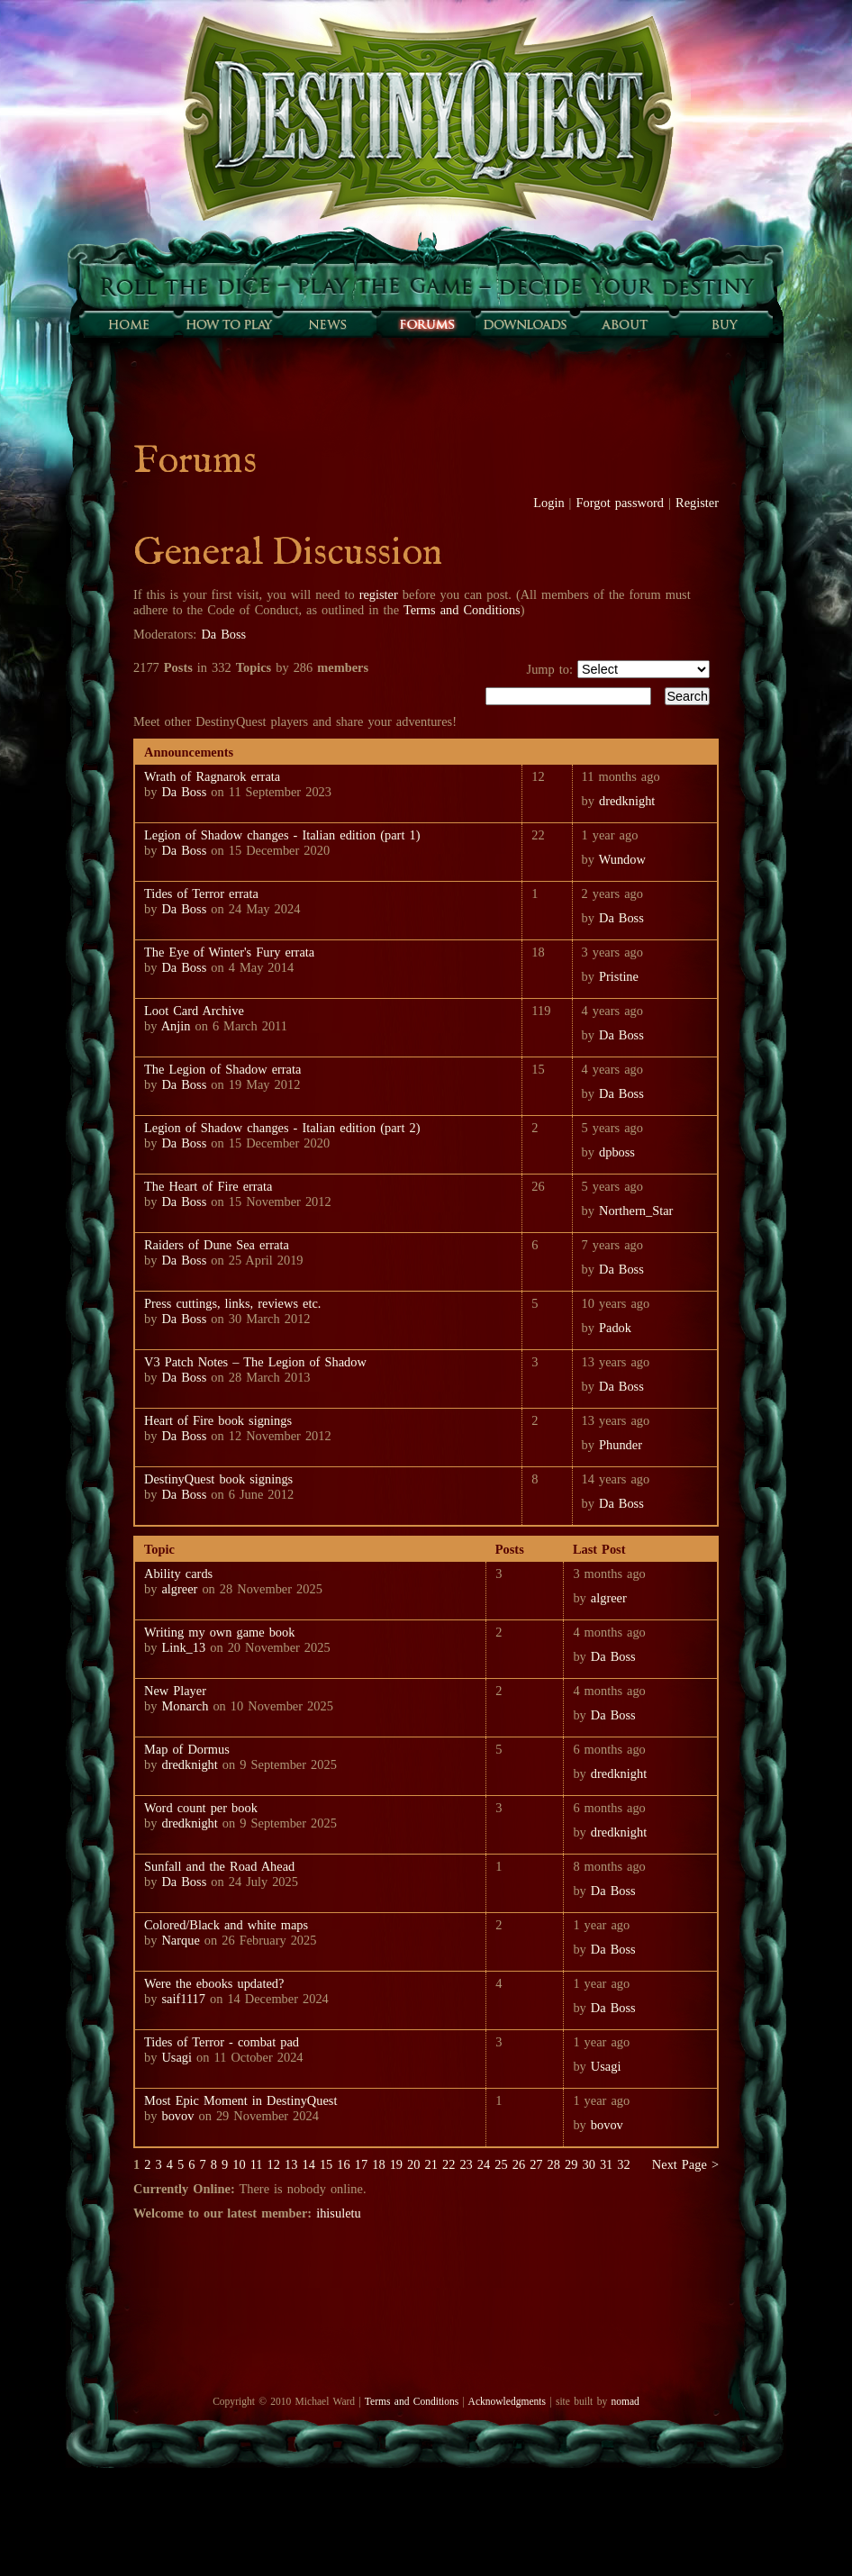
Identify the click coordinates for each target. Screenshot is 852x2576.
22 (448, 2164)
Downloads (525, 324)
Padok (615, 1327)
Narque (180, 1940)
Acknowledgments (507, 2401)
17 (361, 2164)
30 (588, 2164)
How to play (227, 324)
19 (396, 2164)
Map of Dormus (187, 1749)
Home (128, 324)
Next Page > (685, 2164)
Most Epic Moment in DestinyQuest (240, 2100)
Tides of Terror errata (201, 893)
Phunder (620, 1445)
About (624, 324)
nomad (625, 2401)
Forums (426, 324)
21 (431, 2164)
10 (238, 2164)
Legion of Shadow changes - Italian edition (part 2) (282, 1127)
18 (378, 2164)
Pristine (619, 976)
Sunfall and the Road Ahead (219, 1866)
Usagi (176, 2057)
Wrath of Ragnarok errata (212, 776)
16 (343, 2164)
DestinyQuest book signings (218, 1479)
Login (548, 502)
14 (308, 2164)
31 (606, 2164)
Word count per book (201, 1807)
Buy (723, 324)
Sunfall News (326, 324)
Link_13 (183, 1647)
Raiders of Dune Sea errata (216, 1245)
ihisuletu (338, 2213)
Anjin (176, 1026)
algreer (179, 1589)
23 (465, 2164)
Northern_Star (636, 1210)
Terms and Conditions (462, 610)
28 (554, 2164)
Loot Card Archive (194, 1010)
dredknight (627, 801)
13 (291, 2164)
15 (326, 2164)
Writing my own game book (219, 1632)
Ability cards (178, 1573)
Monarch (184, 1706)
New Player (175, 1690)
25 (500, 2164)
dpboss (617, 1152)
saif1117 (183, 1998)
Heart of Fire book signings (218, 1420)
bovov (177, 2116)
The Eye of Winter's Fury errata (229, 952)
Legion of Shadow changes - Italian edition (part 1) (282, 835)
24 (483, 2164)
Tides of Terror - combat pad (221, 2042)
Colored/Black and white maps (226, 1925)
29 (571, 2164)
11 (256, 2164)
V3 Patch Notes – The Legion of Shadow (255, 1362)
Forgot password (620, 502)
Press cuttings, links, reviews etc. (232, 1303)
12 (273, 2164)
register (378, 594)
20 (413, 2164)
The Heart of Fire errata (208, 1186)
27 (536, 2164)
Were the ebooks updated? (214, 1983)
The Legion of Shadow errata (222, 1069)
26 (518, 2164)
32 (623, 2164)
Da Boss (223, 634)
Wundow (622, 859)
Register (697, 502)
